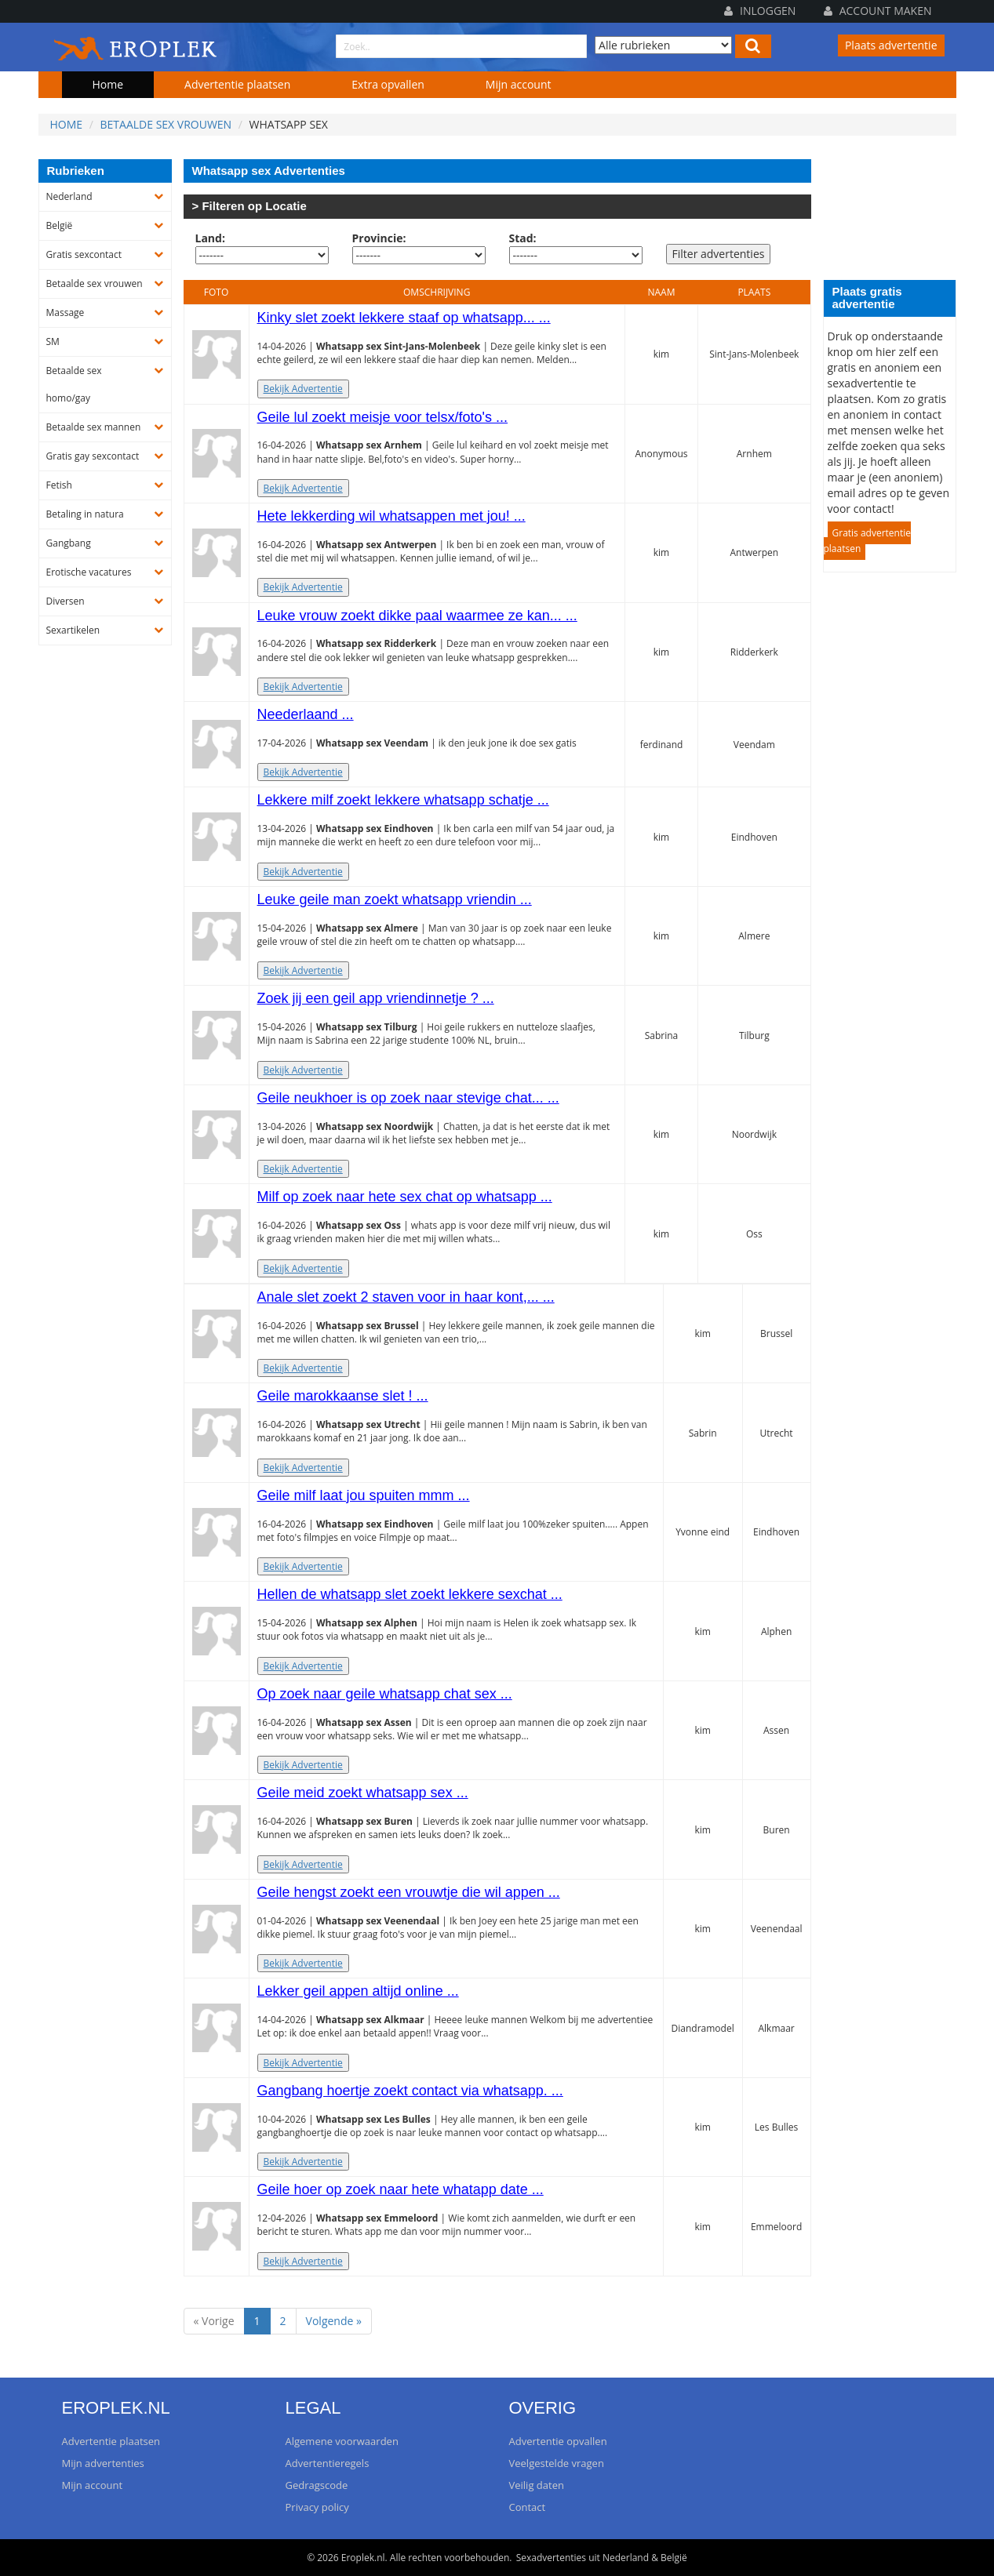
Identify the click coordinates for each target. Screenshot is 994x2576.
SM (53, 341)
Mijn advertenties (103, 2463)
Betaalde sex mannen (93, 427)
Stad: (523, 238)
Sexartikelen (73, 630)
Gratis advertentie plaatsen (868, 540)
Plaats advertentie (891, 45)
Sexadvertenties (551, 2557)
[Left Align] (753, 46)
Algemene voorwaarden (342, 2441)
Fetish (59, 485)
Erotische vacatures (89, 572)
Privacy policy (317, 2507)
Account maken (877, 10)
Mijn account (519, 84)
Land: (210, 238)
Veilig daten (536, 2485)
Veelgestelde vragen (556, 2463)
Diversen (65, 601)
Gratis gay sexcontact (93, 456)
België (59, 225)
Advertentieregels (328, 2463)
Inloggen (760, 10)
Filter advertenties (718, 253)
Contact (527, 2507)
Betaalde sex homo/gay (74, 384)
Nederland (69, 196)
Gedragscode (317, 2485)
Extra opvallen (387, 84)
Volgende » (334, 2320)
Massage (65, 312)
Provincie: (379, 238)
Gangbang (68, 543)
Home (108, 84)
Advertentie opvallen (558, 2441)
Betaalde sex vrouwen (166, 124)
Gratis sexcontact (84, 254)
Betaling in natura (85, 514)
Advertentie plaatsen (237, 84)
